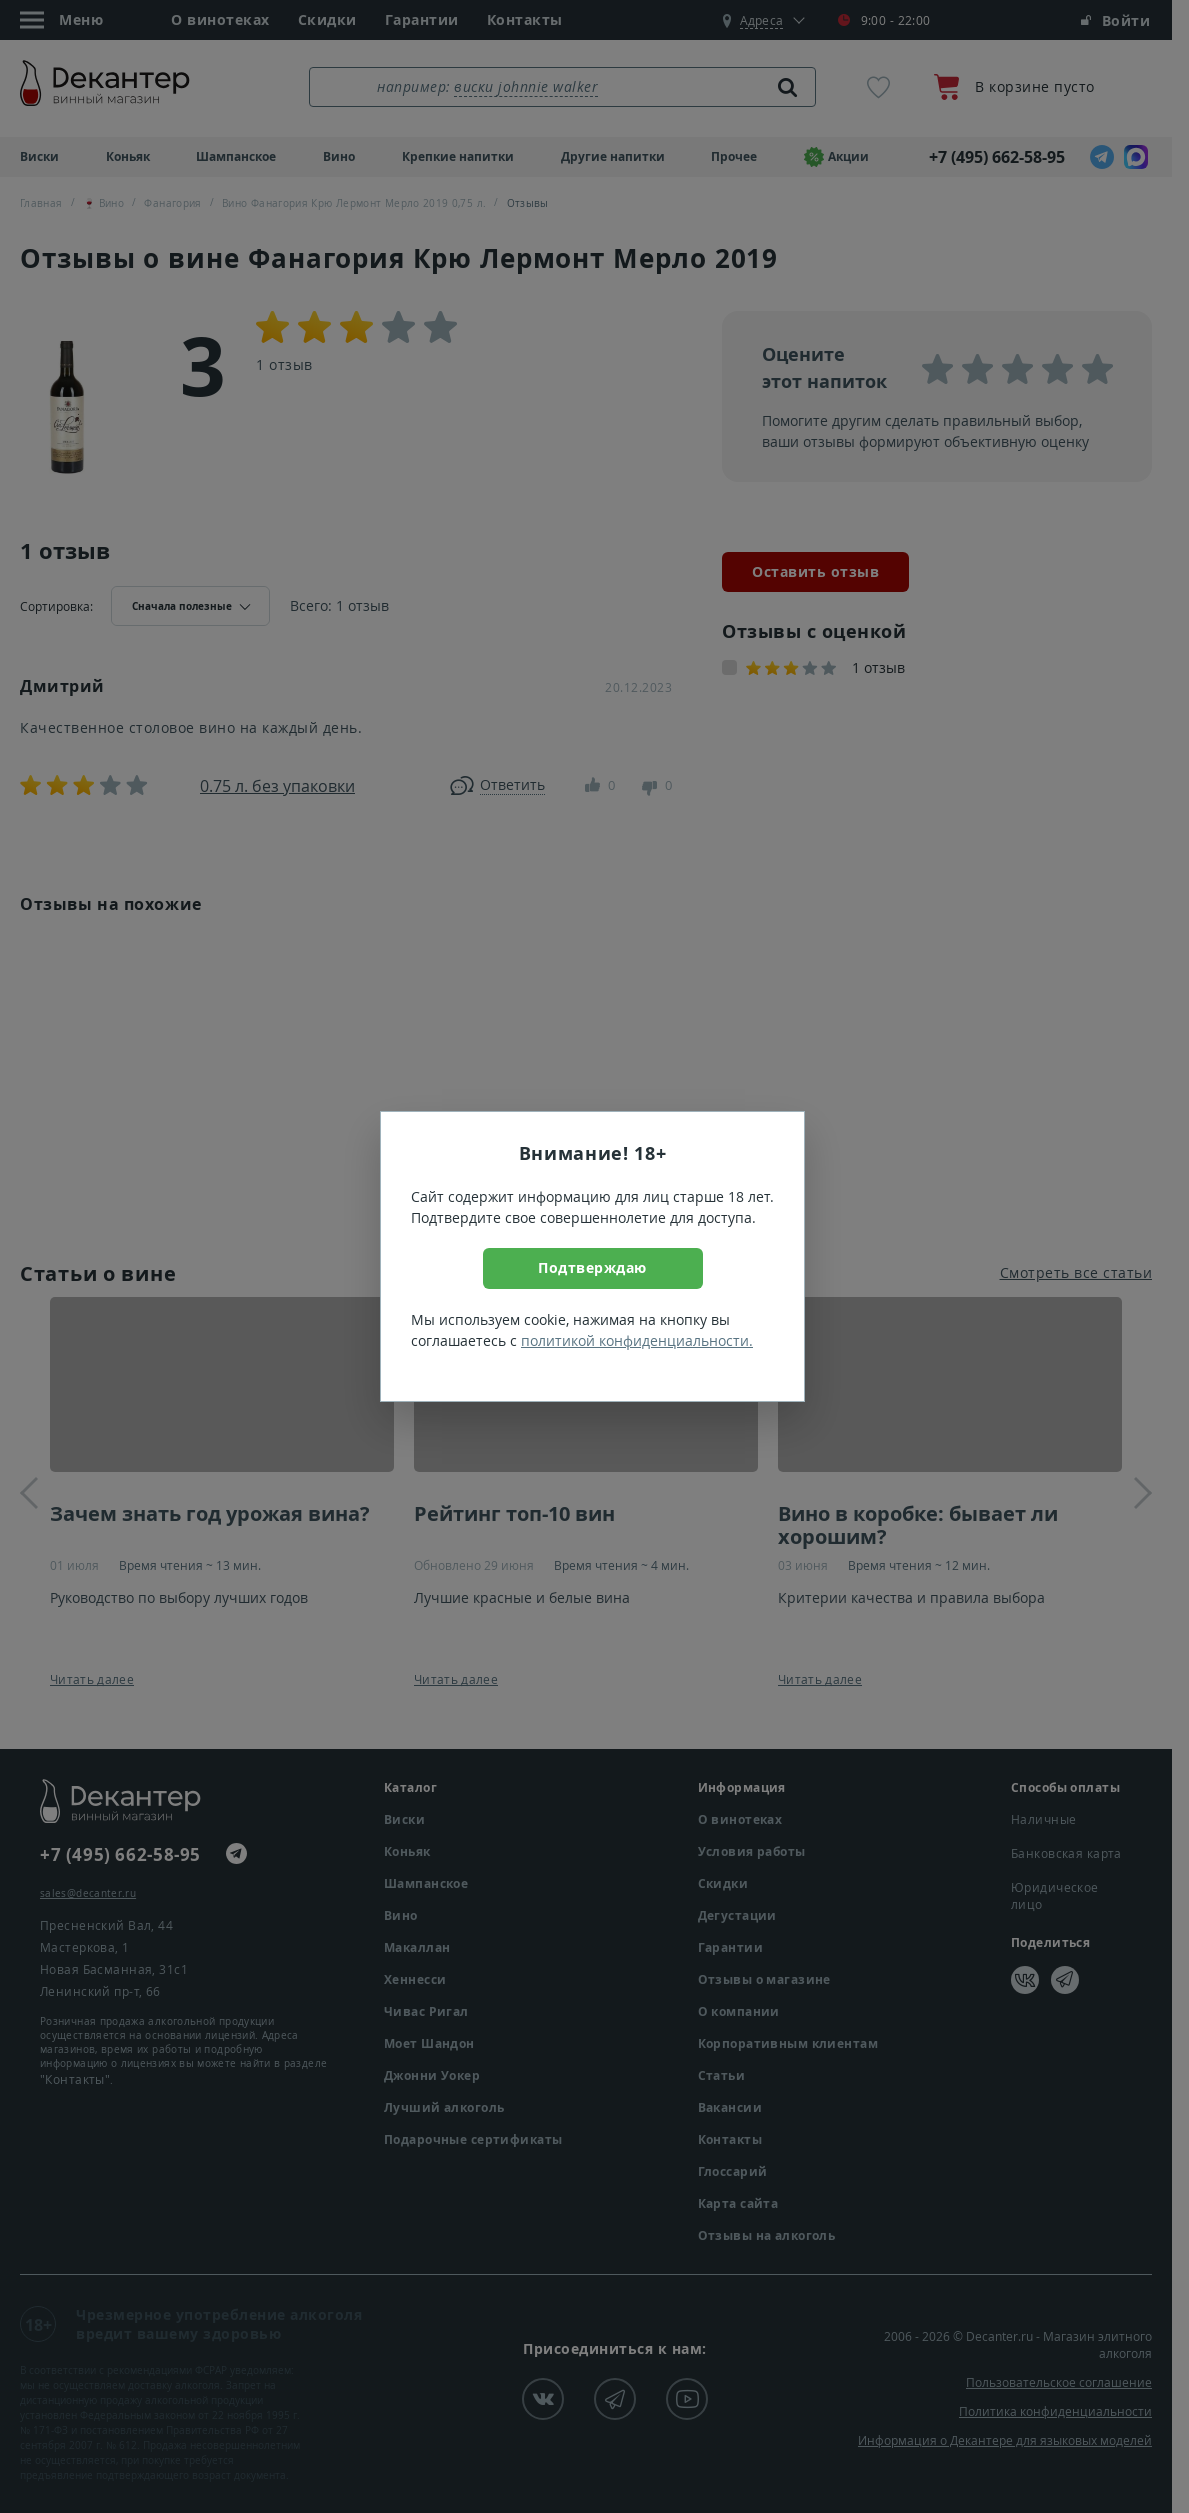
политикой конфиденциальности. (637, 1340)
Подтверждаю (592, 1267)
